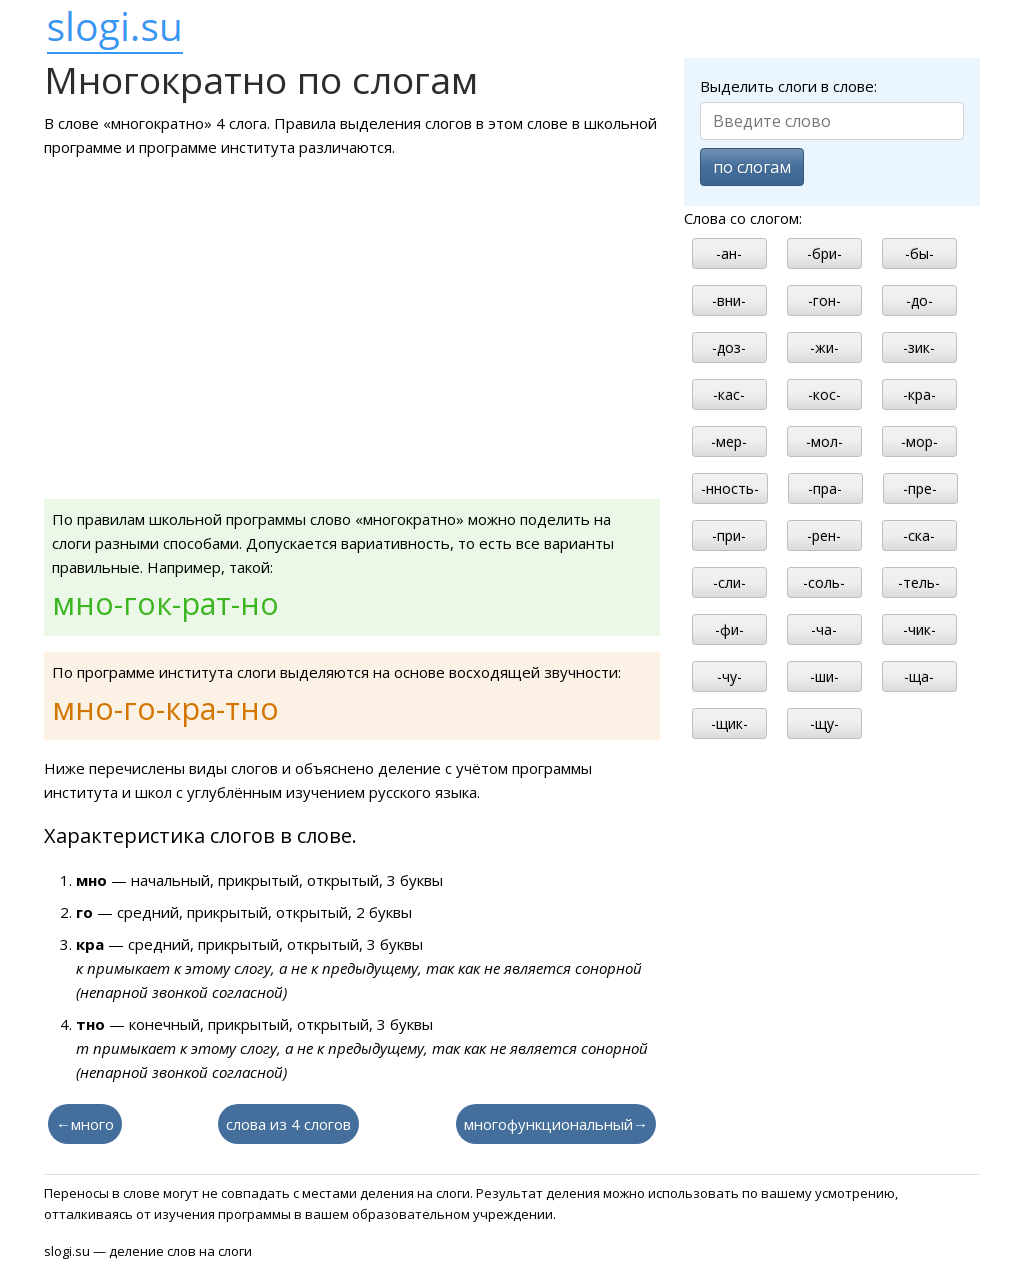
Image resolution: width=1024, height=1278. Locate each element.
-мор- (919, 441)
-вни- (729, 300)
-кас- (729, 394)
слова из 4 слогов (288, 1124)
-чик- (919, 629)
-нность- (730, 488)
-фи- (729, 629)
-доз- (729, 347)
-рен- (824, 535)
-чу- (729, 676)
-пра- (825, 488)
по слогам (752, 167)
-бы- (919, 253)
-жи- (824, 347)
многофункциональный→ (556, 1124)
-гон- (824, 300)
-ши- (824, 676)
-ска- (919, 535)
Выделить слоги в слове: (788, 86)
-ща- (919, 676)
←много (85, 1124)
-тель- (919, 582)
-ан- (729, 253)
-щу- (824, 723)
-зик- (919, 347)
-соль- (824, 582)
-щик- (729, 723)
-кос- (824, 394)
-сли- (729, 582)
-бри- (824, 253)
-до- (919, 300)
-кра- (919, 394)
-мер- (729, 441)
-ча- (824, 629)
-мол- (824, 441)
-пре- (920, 488)
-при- (729, 535)
